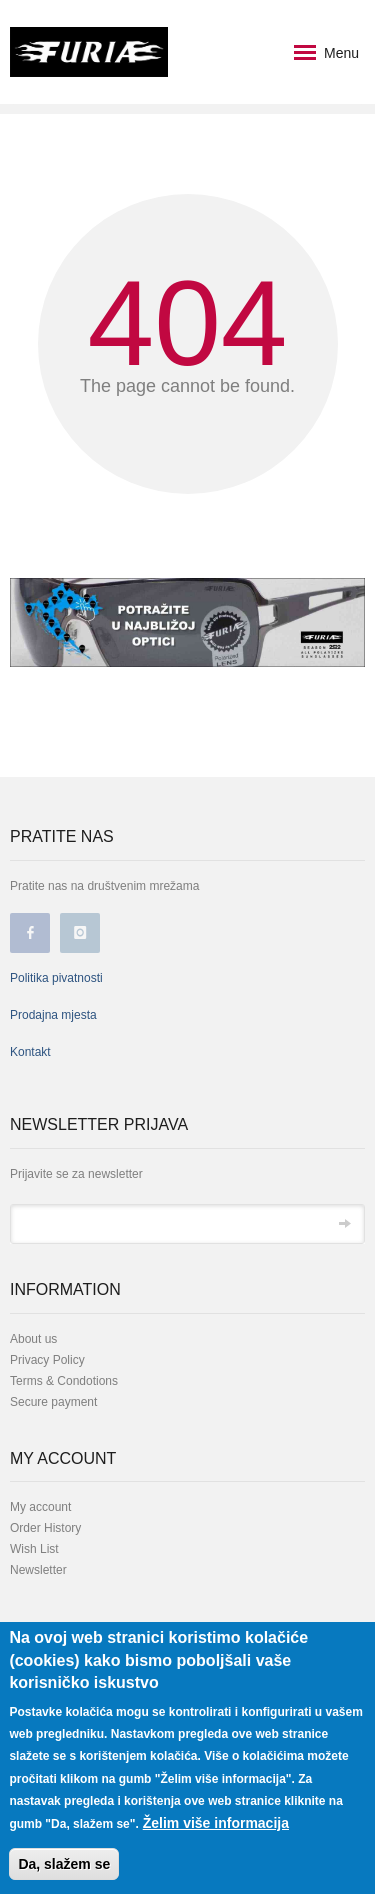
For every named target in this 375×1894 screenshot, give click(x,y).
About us (33, 1339)
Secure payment (53, 1402)
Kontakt (30, 1052)
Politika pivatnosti (56, 978)
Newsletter (38, 1570)
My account (40, 1507)
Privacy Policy (47, 1360)
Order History (45, 1528)
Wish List (34, 1549)
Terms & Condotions (64, 1381)
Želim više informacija (216, 1826)
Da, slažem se (64, 1867)
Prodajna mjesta (53, 1015)
